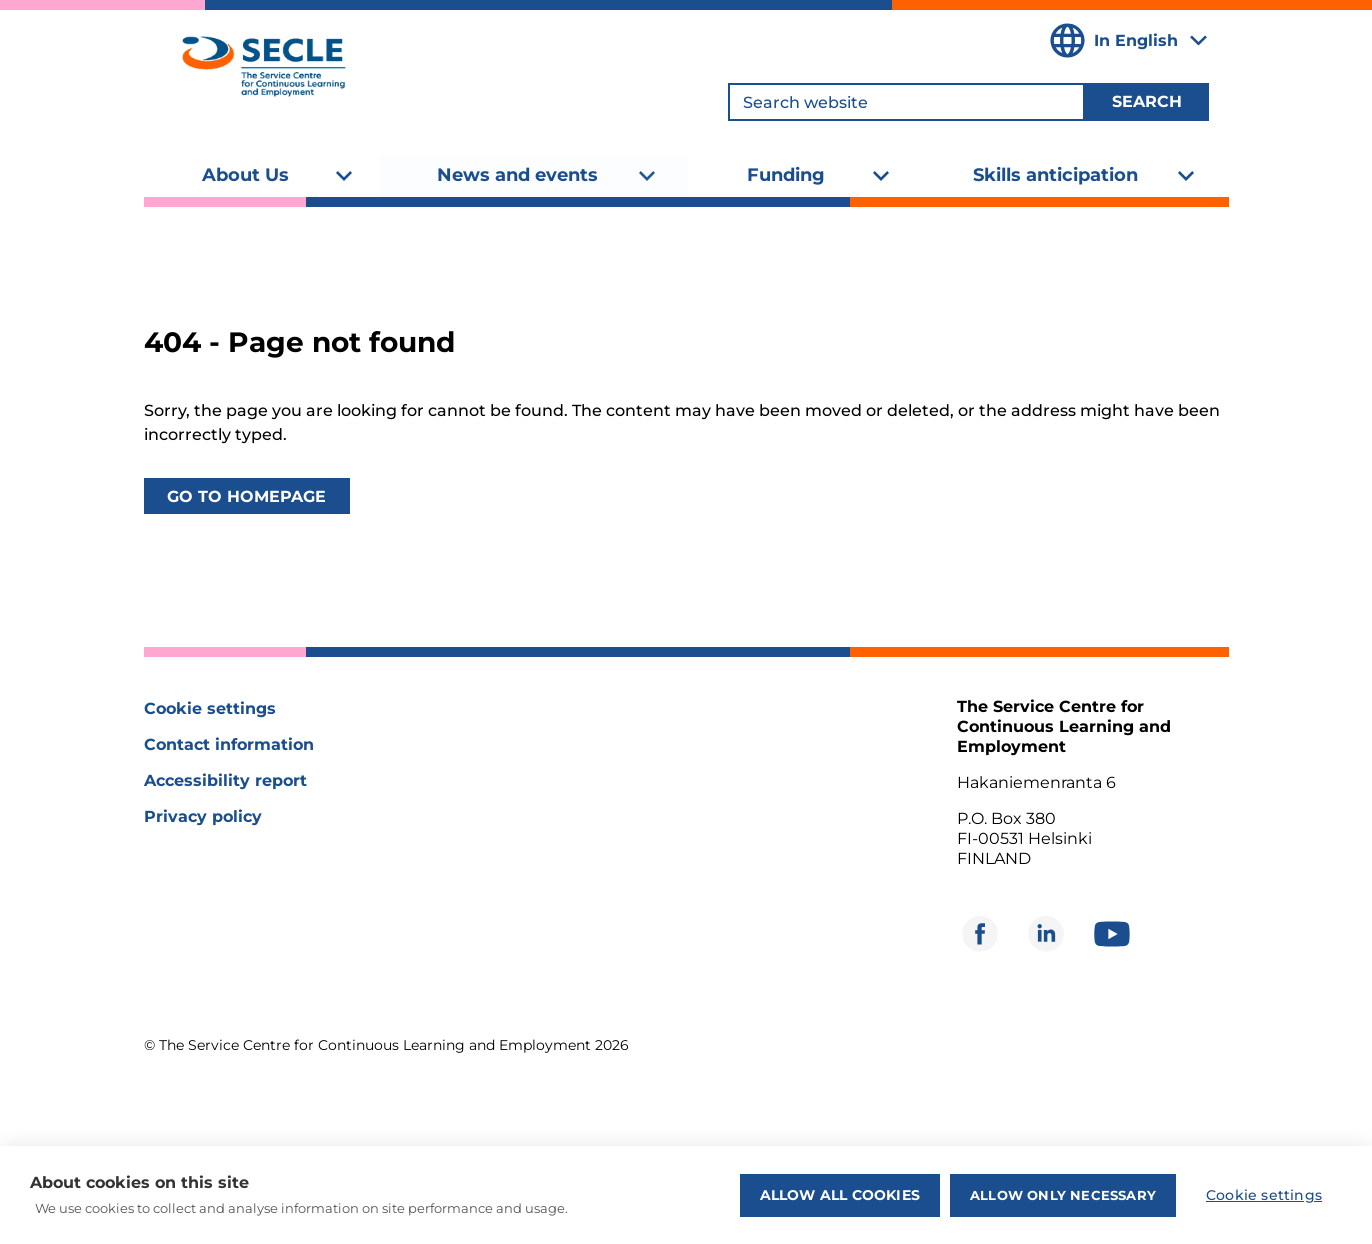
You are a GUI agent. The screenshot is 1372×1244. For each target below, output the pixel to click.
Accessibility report (225, 780)
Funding (786, 175)
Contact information (229, 744)
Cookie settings (210, 708)
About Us (245, 175)
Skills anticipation (1055, 175)
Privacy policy (203, 816)
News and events (517, 175)
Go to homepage (246, 496)
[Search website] (906, 102)
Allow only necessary (1063, 1195)
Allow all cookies (840, 1195)
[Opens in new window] (980, 934)
